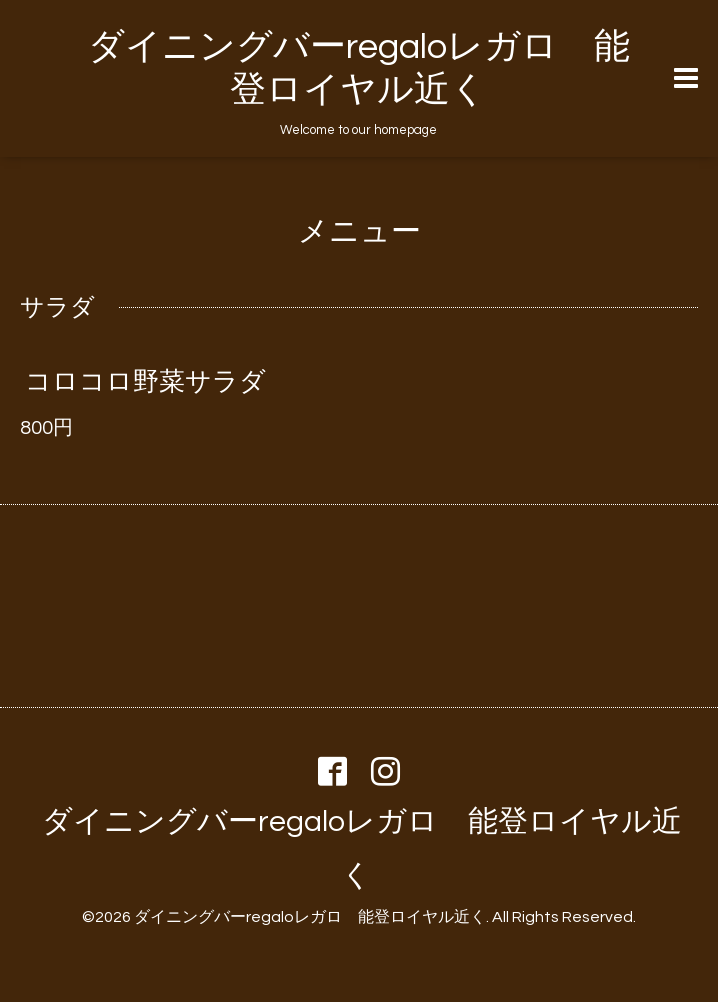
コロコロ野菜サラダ (145, 382)
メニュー (359, 231)
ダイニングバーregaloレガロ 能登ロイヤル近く (310, 917)
